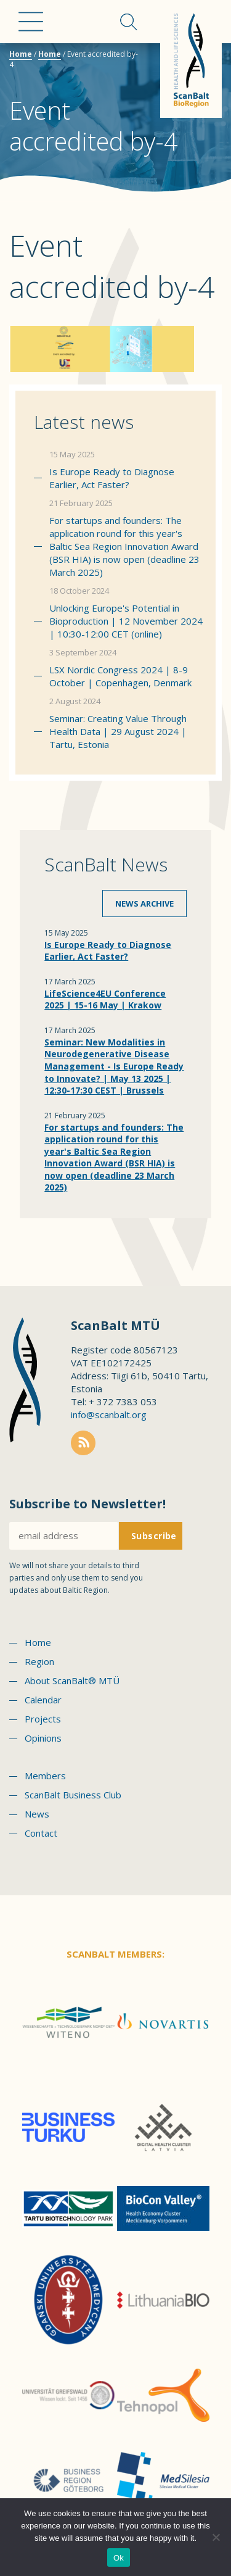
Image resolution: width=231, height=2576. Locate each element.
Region (39, 1661)
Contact (41, 1833)
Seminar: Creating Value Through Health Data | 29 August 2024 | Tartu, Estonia (118, 731)
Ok (118, 2557)
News (37, 1814)
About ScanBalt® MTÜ (72, 1680)
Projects (43, 1719)
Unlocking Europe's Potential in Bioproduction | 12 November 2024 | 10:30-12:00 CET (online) (126, 621)
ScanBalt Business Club (73, 1795)
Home (20, 54)
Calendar (43, 1699)
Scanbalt (191, 59)
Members (45, 1775)
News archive (144, 903)
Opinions (43, 1738)
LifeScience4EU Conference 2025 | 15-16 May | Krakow (105, 999)
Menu (30, 21)
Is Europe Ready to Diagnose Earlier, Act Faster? (111, 478)
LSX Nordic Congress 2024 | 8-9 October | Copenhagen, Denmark (120, 676)
